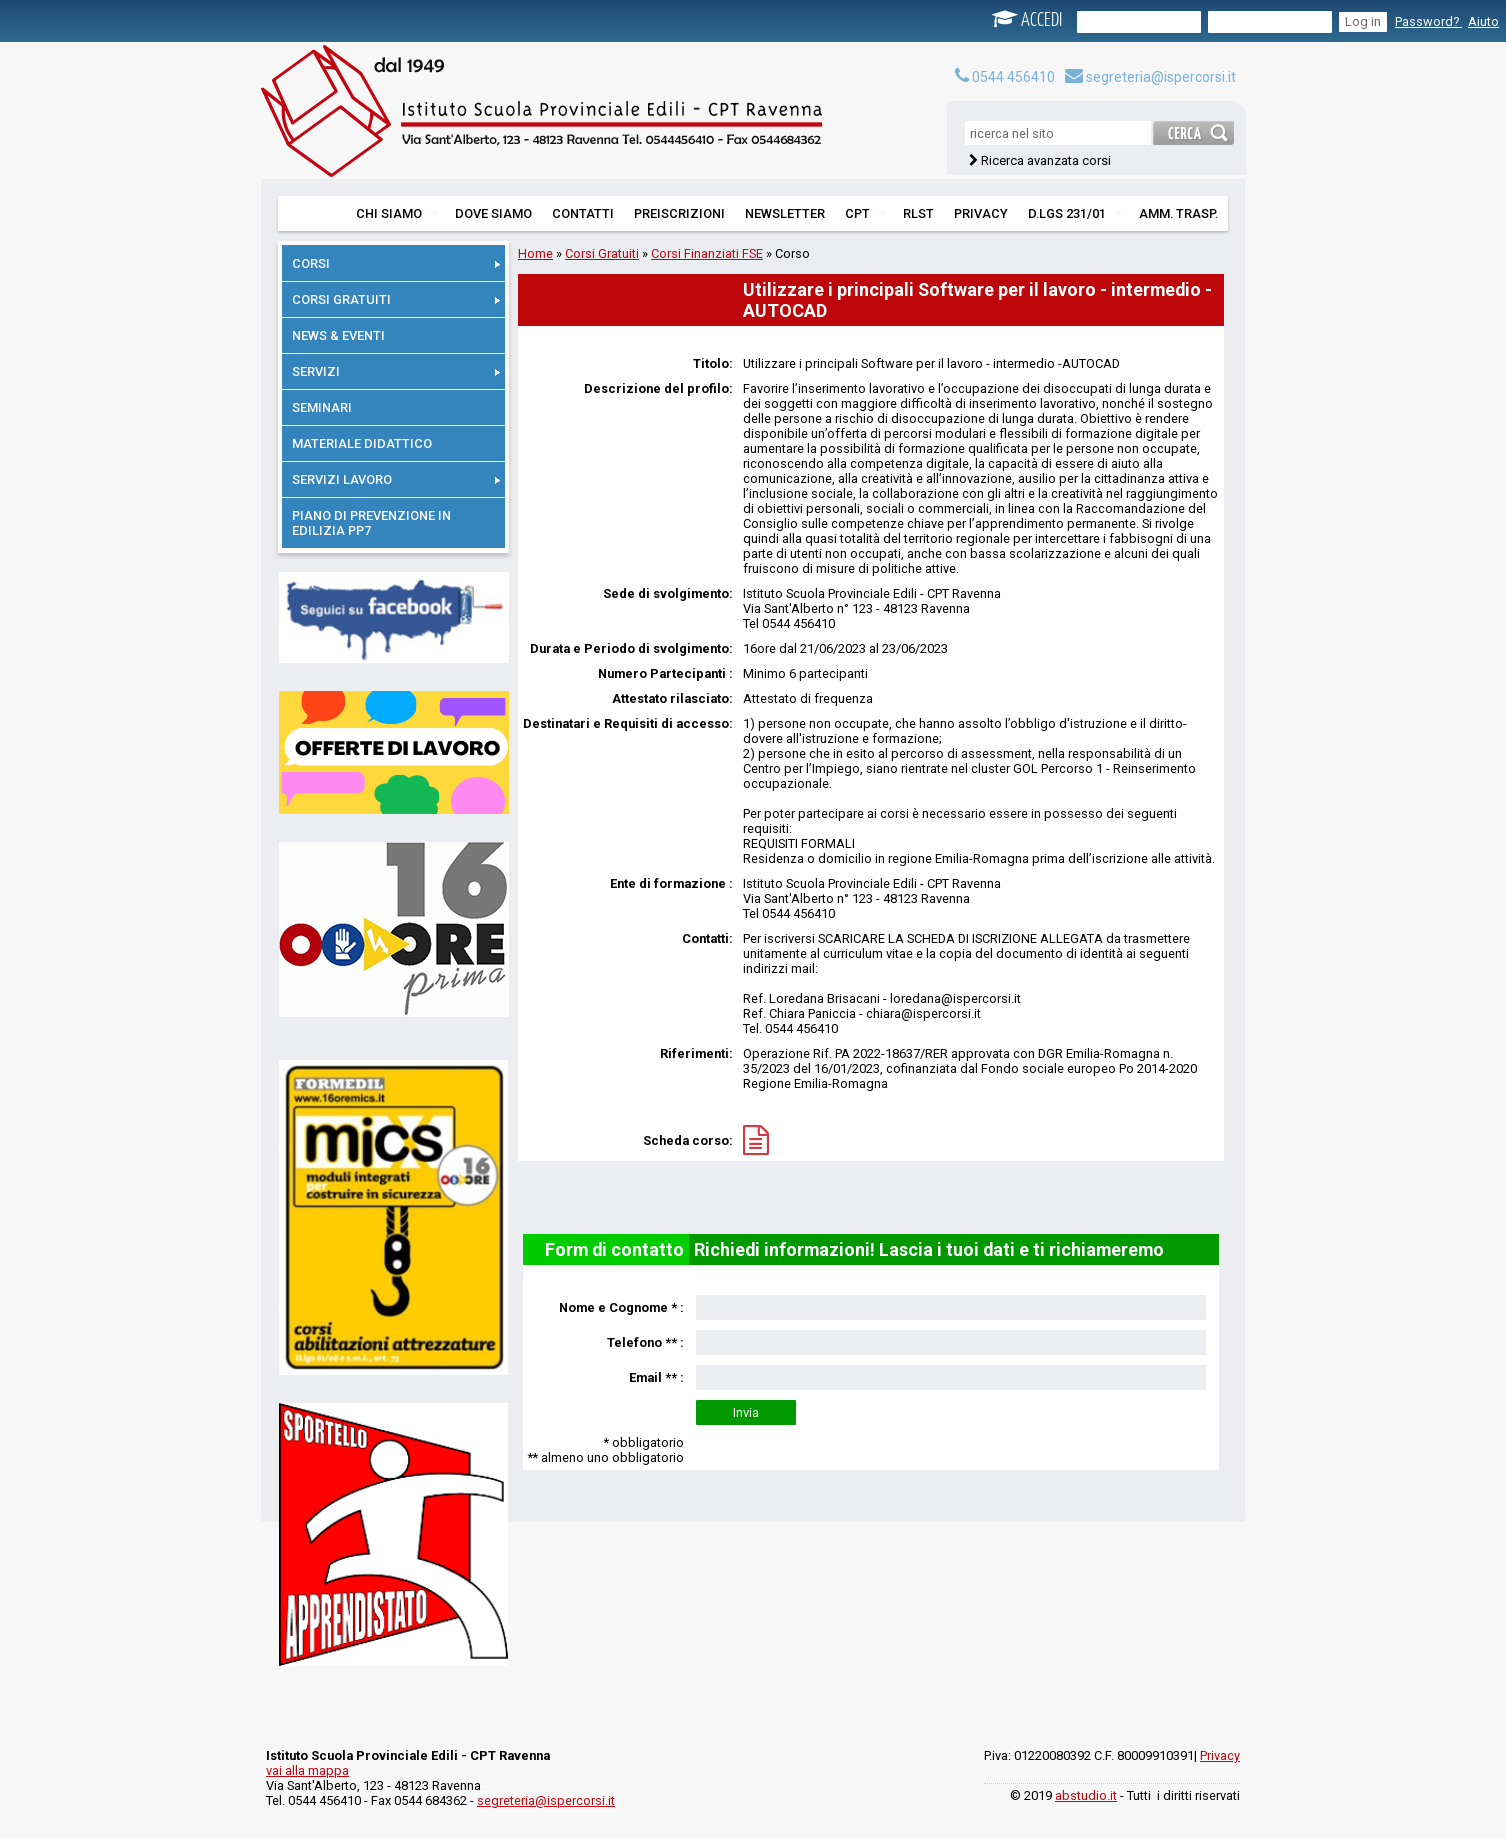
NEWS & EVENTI (338, 335)
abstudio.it (1086, 1795)
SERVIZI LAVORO (396, 479)
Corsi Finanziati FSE (707, 253)
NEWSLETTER (785, 213)
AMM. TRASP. (1178, 213)
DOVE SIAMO (493, 213)
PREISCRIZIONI (679, 213)
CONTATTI (583, 213)
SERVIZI (396, 371)
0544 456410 (1005, 77)
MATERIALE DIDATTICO (362, 443)
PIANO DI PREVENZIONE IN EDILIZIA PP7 (371, 523)
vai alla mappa (307, 1770)
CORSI (396, 263)
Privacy (1220, 1755)
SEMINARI (322, 407)
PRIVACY (981, 213)
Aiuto (1483, 21)
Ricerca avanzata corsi (1046, 160)
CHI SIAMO (397, 213)
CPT (865, 213)
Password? (1428, 21)
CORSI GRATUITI (396, 299)
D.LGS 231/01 (1075, 213)
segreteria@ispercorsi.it (1150, 77)
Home (535, 253)
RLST (918, 213)
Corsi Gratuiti (602, 253)
